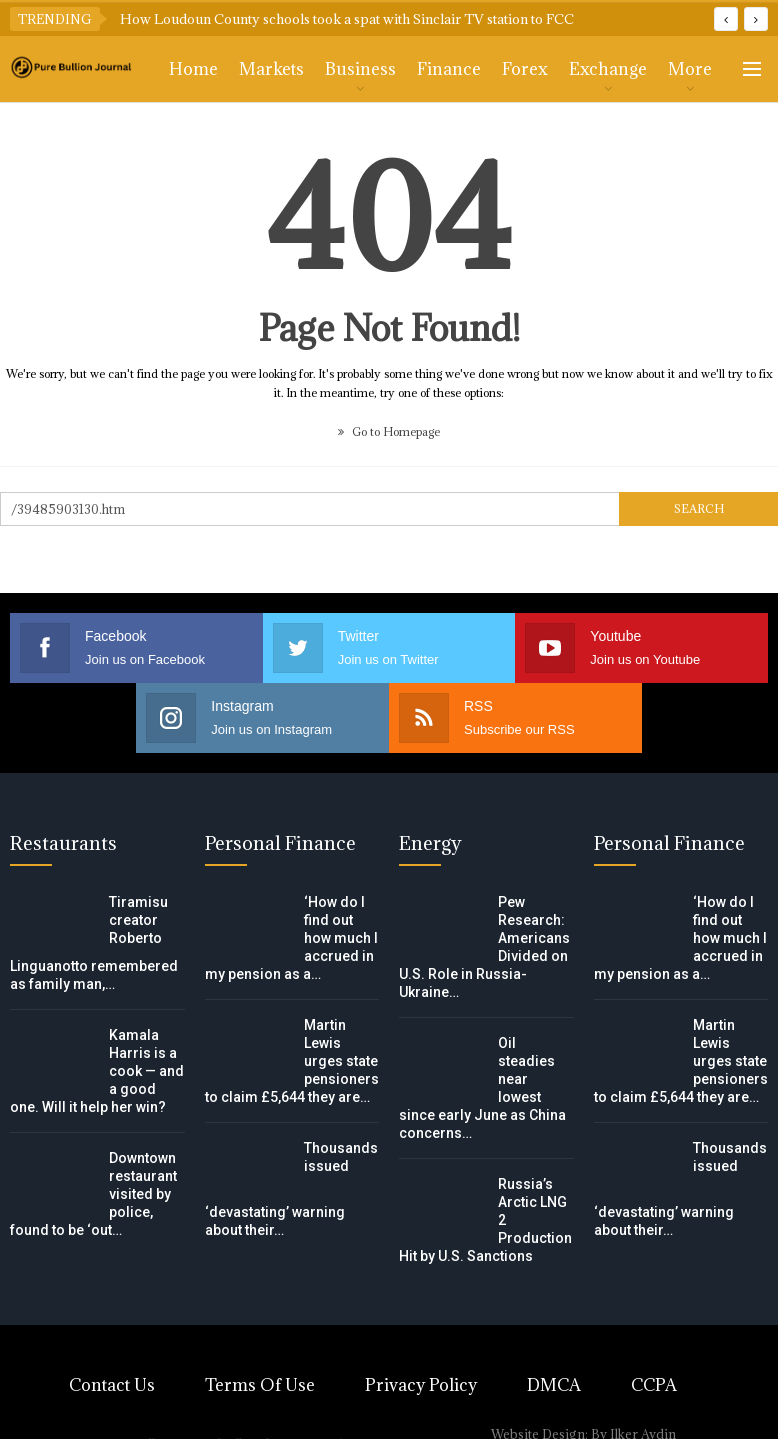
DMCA (554, 1385)
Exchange (608, 69)
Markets (271, 69)
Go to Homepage (389, 431)
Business (360, 69)
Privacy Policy (421, 1385)
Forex (525, 69)
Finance (449, 69)
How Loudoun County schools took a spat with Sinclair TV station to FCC (347, 19)
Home (193, 69)
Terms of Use (260, 1385)
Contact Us (112, 1385)
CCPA (654, 1385)
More (690, 69)
